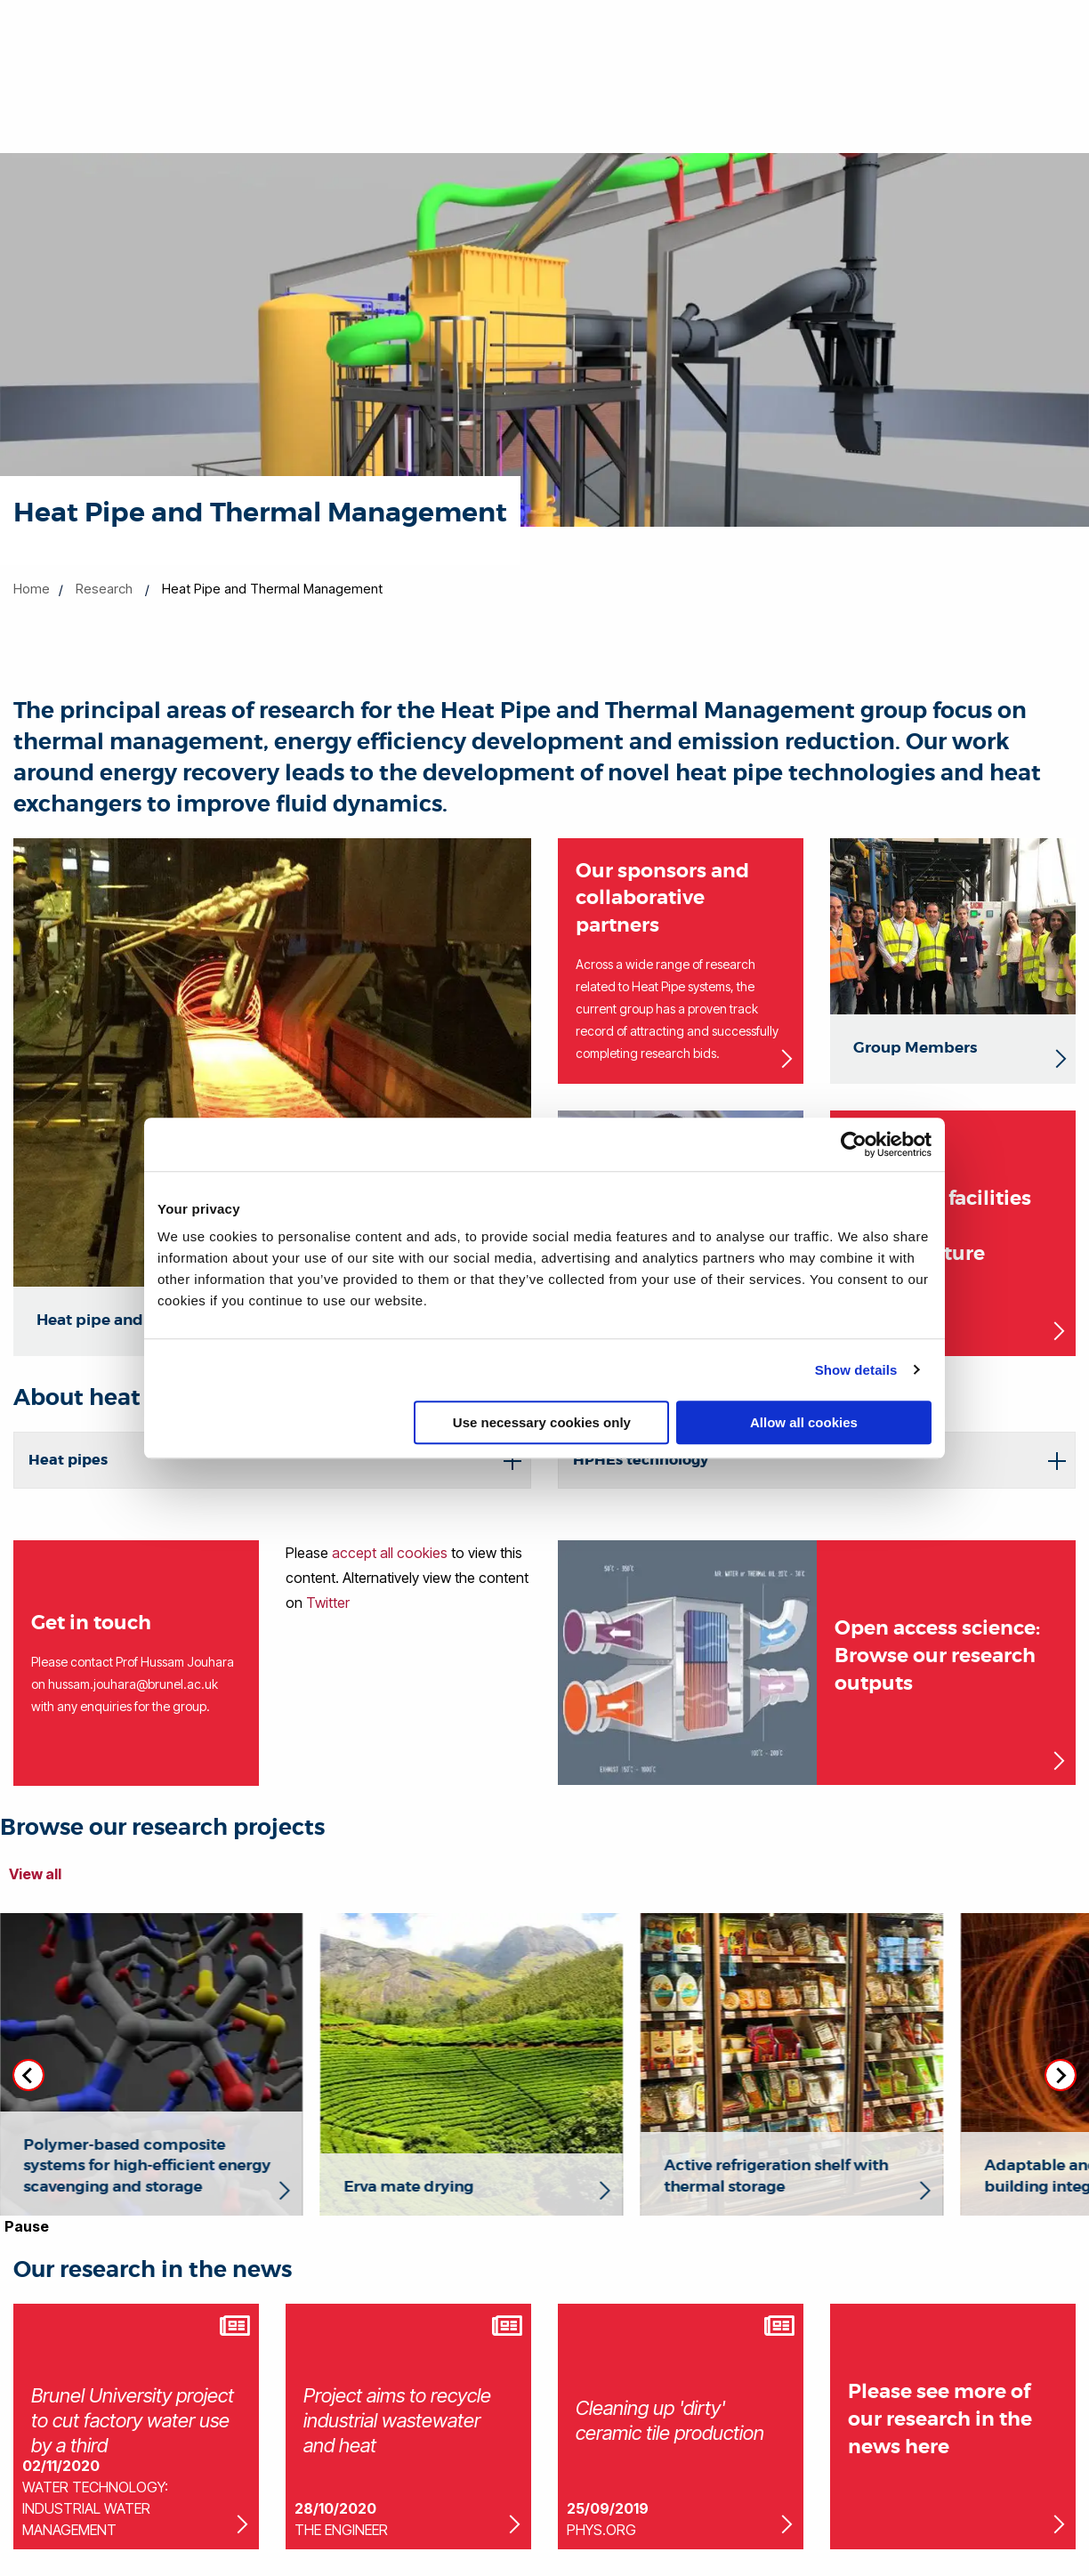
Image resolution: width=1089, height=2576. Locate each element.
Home (31, 588)
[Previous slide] (28, 2075)
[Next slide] (1060, 2075)
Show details (856, 1369)
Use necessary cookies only (542, 1422)
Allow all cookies (804, 1422)
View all (35, 1874)
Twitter (328, 1602)
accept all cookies (390, 1553)
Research (104, 588)
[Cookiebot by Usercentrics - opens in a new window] (854, 1144)
